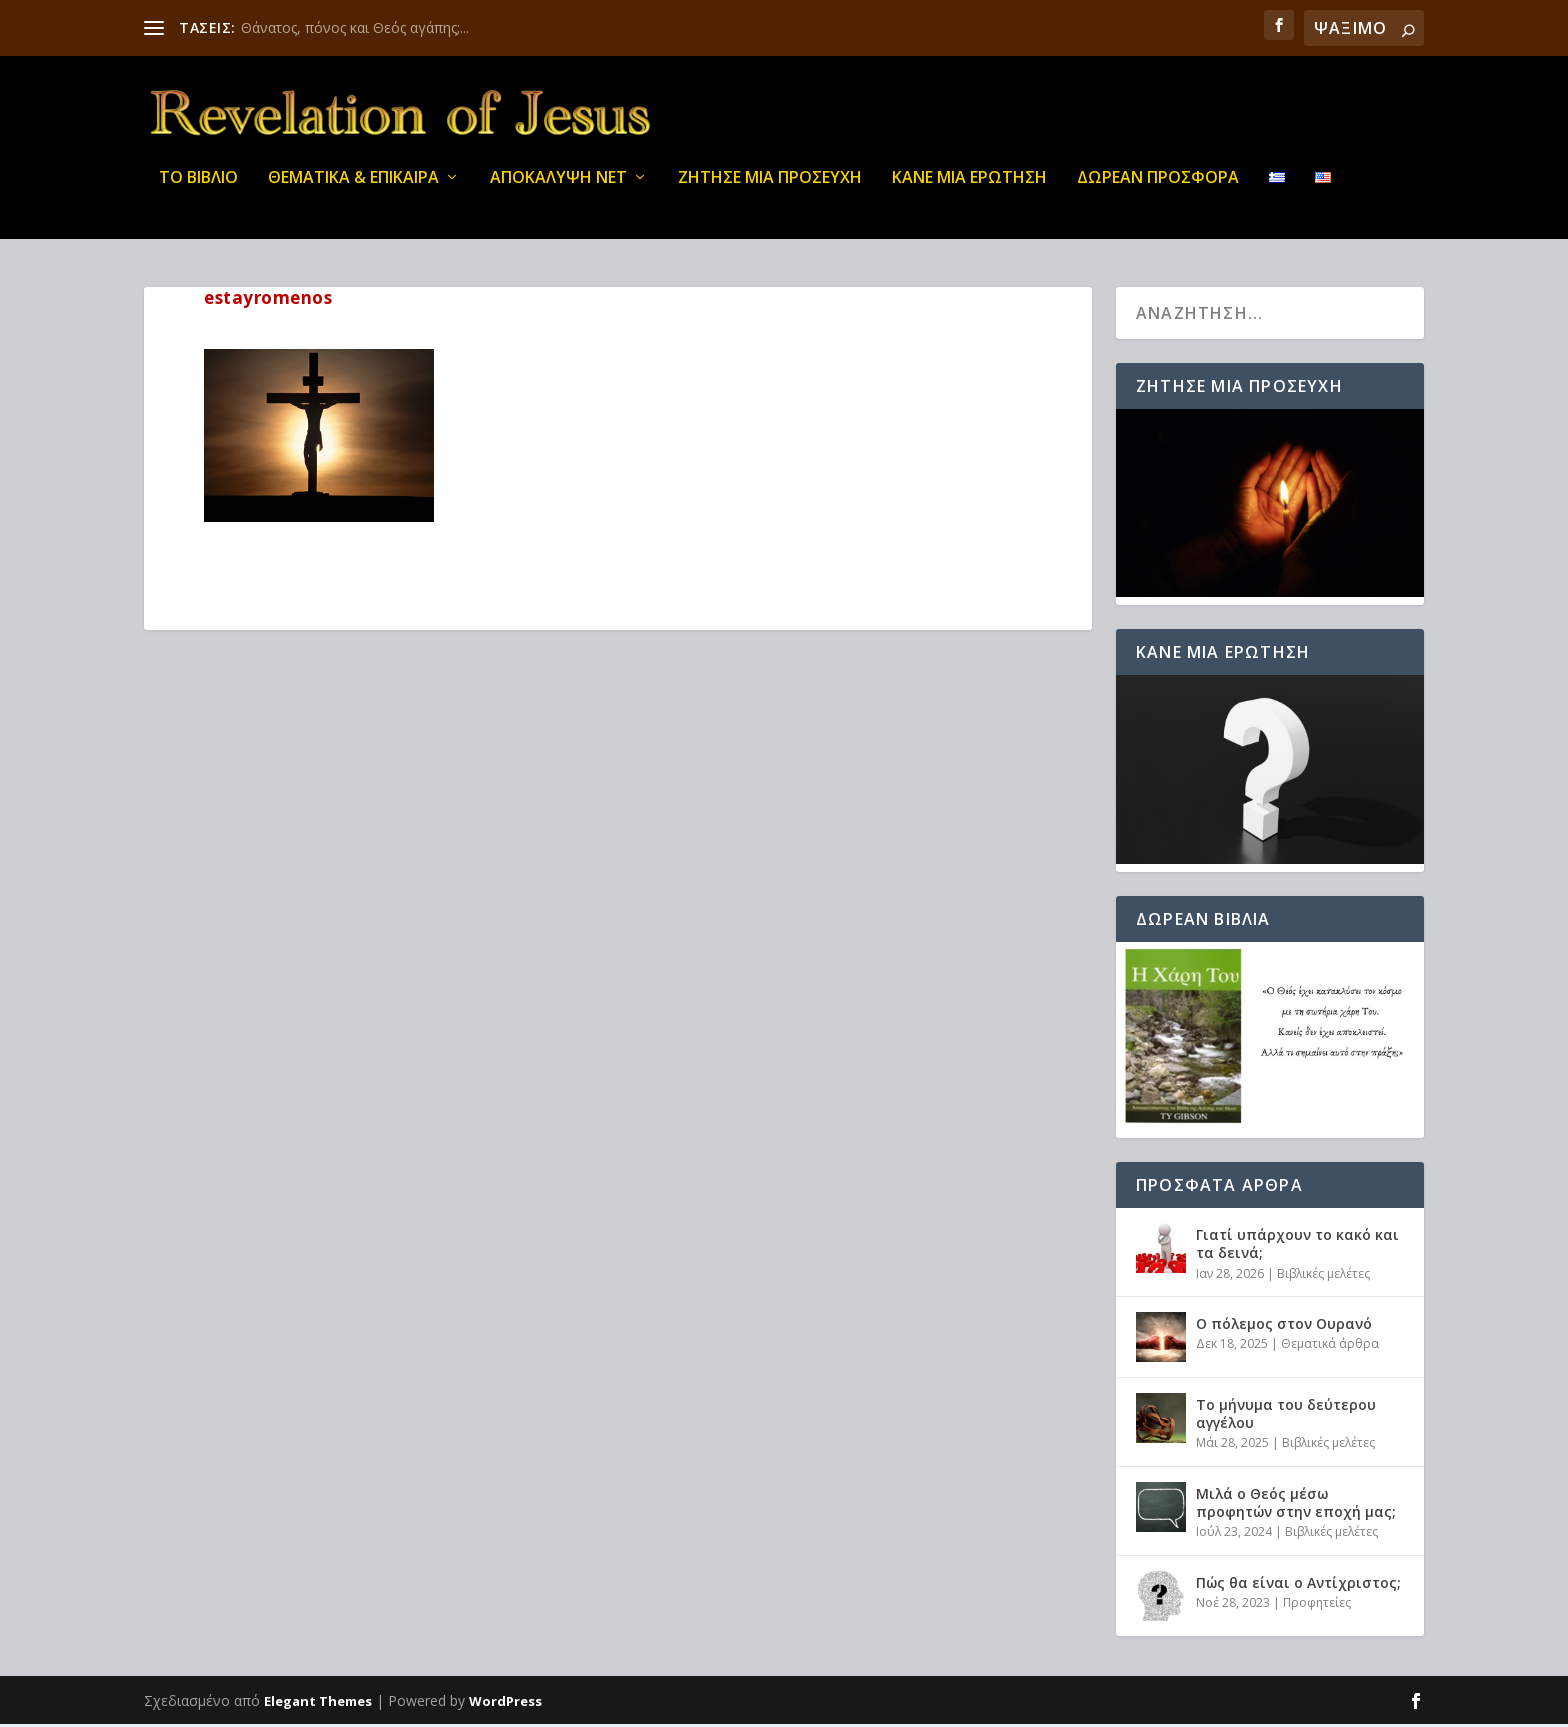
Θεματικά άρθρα (1330, 1346)
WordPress (505, 1704)
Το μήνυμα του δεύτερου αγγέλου (1286, 1416)
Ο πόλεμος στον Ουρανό (1284, 1326)
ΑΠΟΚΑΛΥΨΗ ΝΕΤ (558, 189)
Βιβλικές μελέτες (1323, 1276)
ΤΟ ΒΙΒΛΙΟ (198, 189)
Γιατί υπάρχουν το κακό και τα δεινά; (1297, 1246)
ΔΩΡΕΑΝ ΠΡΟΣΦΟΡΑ (1158, 189)
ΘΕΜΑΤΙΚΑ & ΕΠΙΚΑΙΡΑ (353, 189)
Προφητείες (1317, 1605)
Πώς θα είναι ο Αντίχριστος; (1298, 1585)
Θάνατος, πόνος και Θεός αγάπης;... (355, 27)
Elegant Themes (318, 1704)
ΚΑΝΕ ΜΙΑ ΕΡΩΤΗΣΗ (969, 189)
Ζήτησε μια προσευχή (770, 189)
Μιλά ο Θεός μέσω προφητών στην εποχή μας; (1296, 1505)
